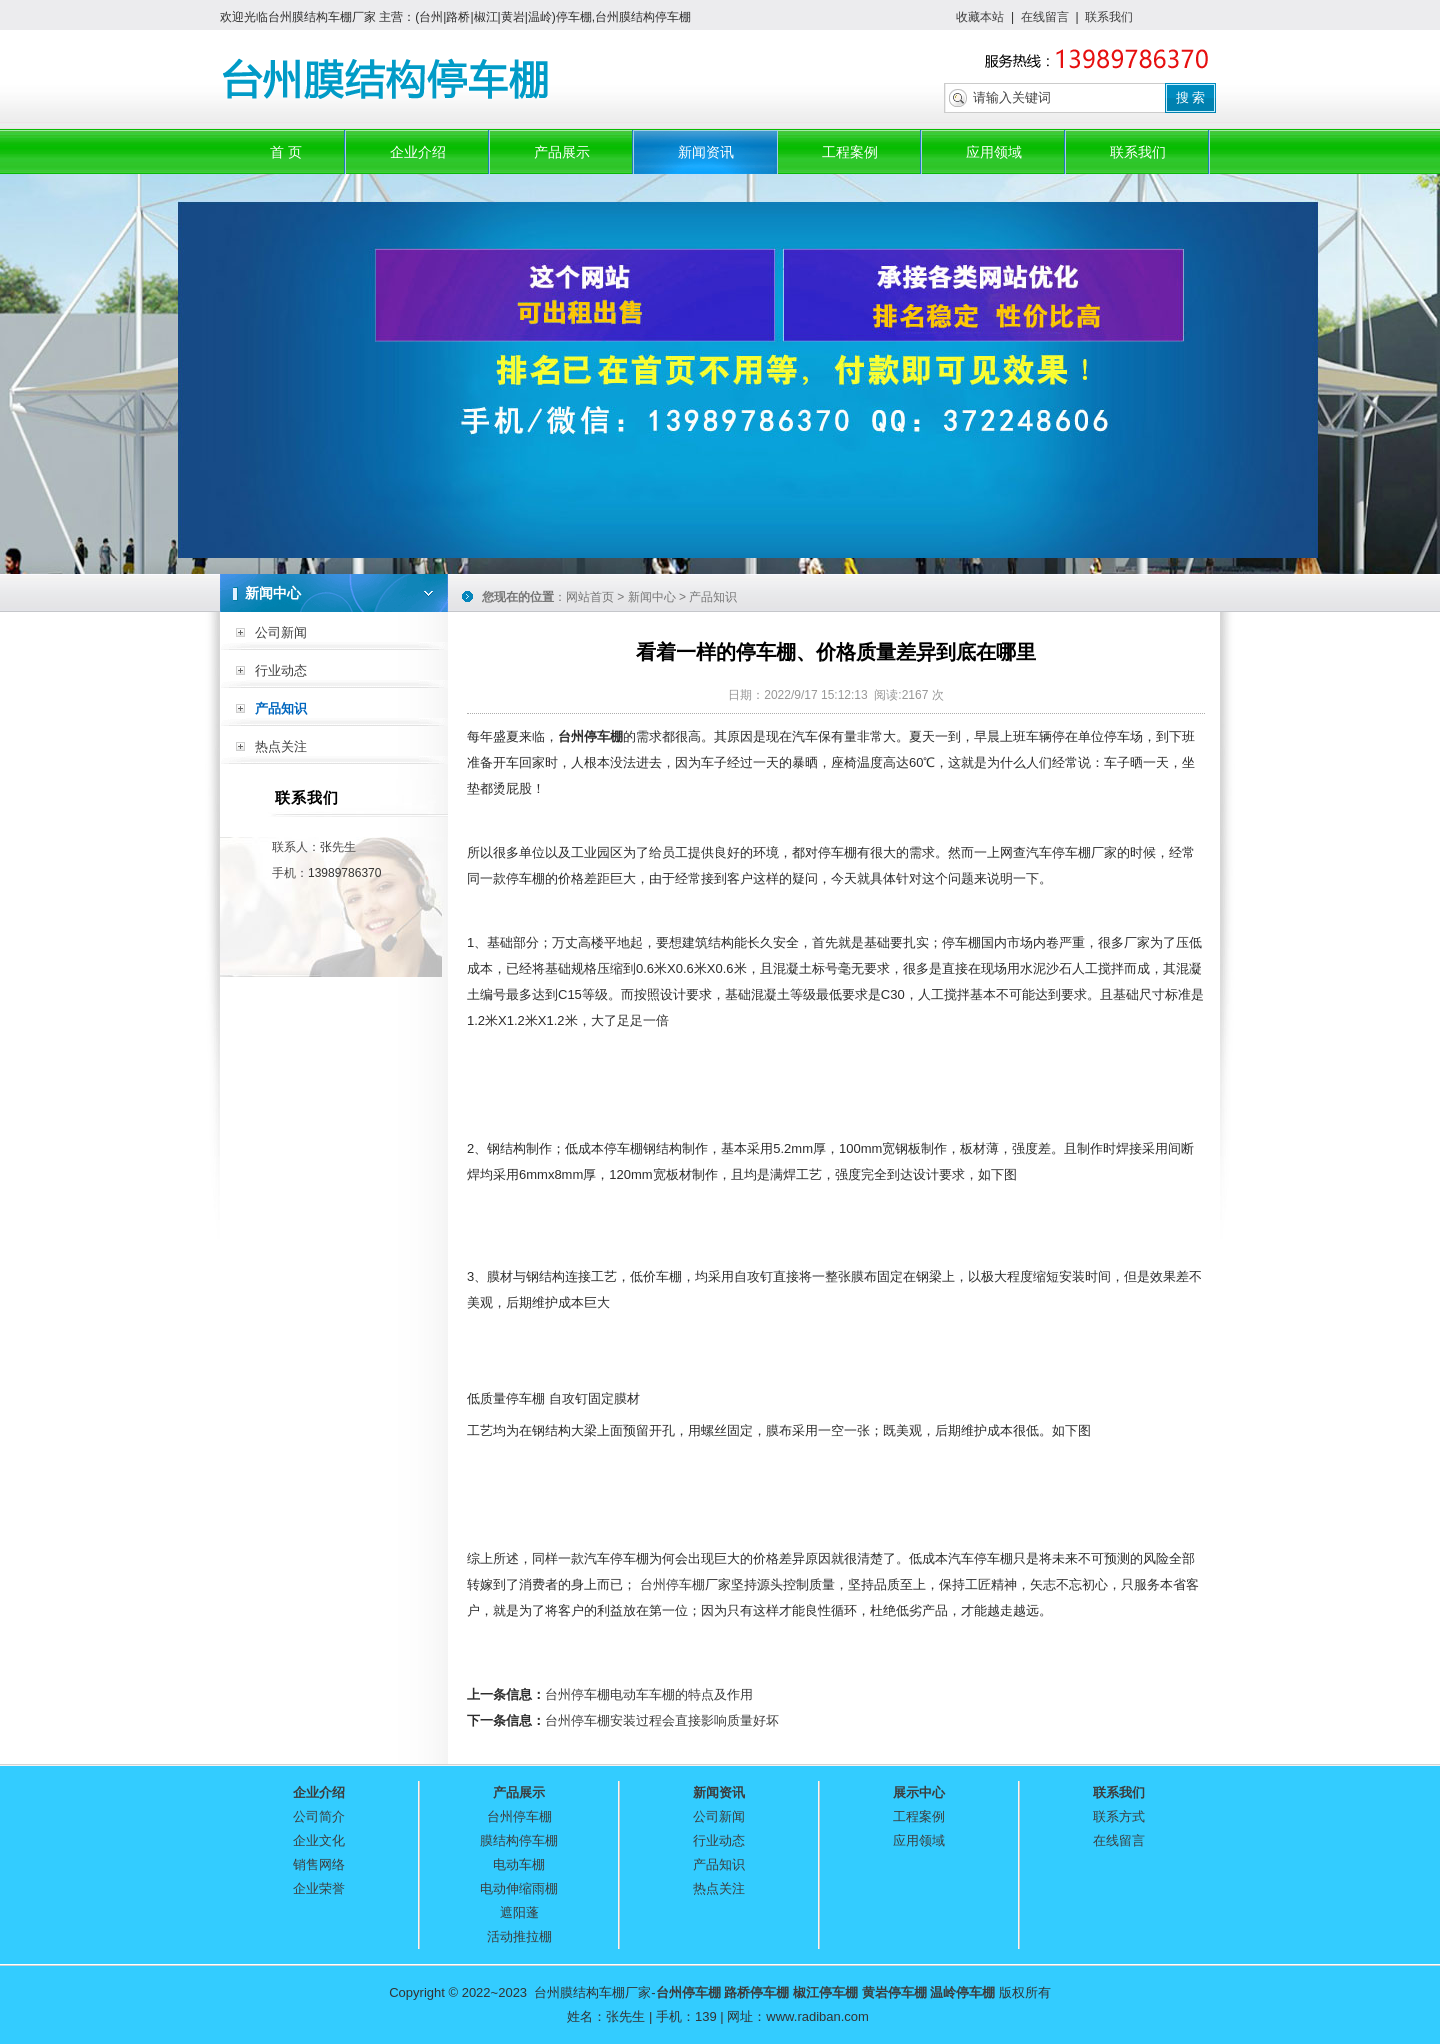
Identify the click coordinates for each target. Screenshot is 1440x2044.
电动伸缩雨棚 (519, 1888)
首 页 (286, 152)
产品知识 (281, 708)
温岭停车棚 (962, 1992)
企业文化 (319, 1840)
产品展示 (562, 152)
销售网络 (319, 1864)
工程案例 (850, 152)
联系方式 (1119, 1816)
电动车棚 (519, 1864)
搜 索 (1191, 97)
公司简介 (319, 1816)
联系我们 (1109, 17)
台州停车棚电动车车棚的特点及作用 (649, 1694)
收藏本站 (980, 17)
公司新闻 (281, 632)
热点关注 (281, 746)
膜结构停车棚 (519, 1840)
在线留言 (1045, 17)
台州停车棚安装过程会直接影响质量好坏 (662, 1720)
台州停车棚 (672, 1584)
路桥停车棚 (756, 1992)
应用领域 (994, 152)
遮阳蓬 (519, 1912)
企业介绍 (418, 152)
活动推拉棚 (519, 1936)
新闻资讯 (706, 152)
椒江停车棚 (825, 1992)
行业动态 (281, 670)
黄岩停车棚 (894, 1992)
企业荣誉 (319, 1888)
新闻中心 (652, 597)
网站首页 (590, 597)
